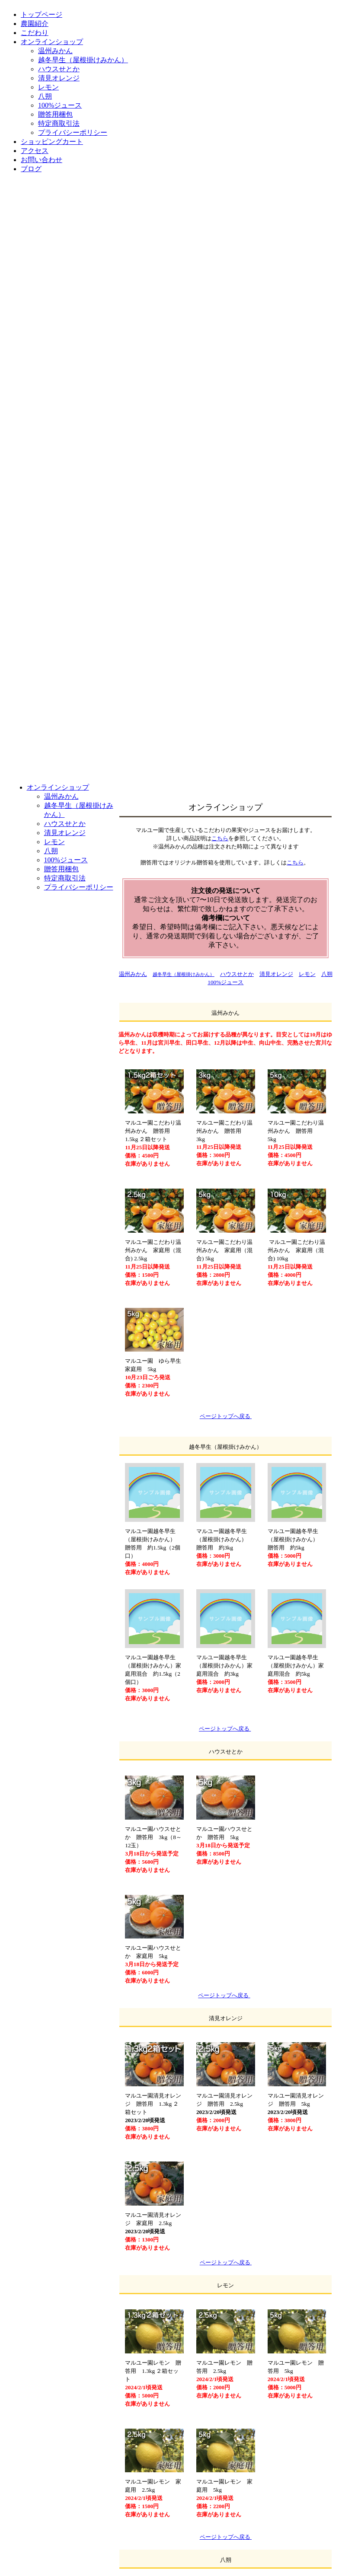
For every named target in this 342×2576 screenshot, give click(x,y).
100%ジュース (225, 982)
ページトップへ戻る (225, 1728)
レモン (307, 974)
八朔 (326, 974)
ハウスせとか (237, 974)
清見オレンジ (276, 974)
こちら (219, 838)
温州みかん (133, 974)
